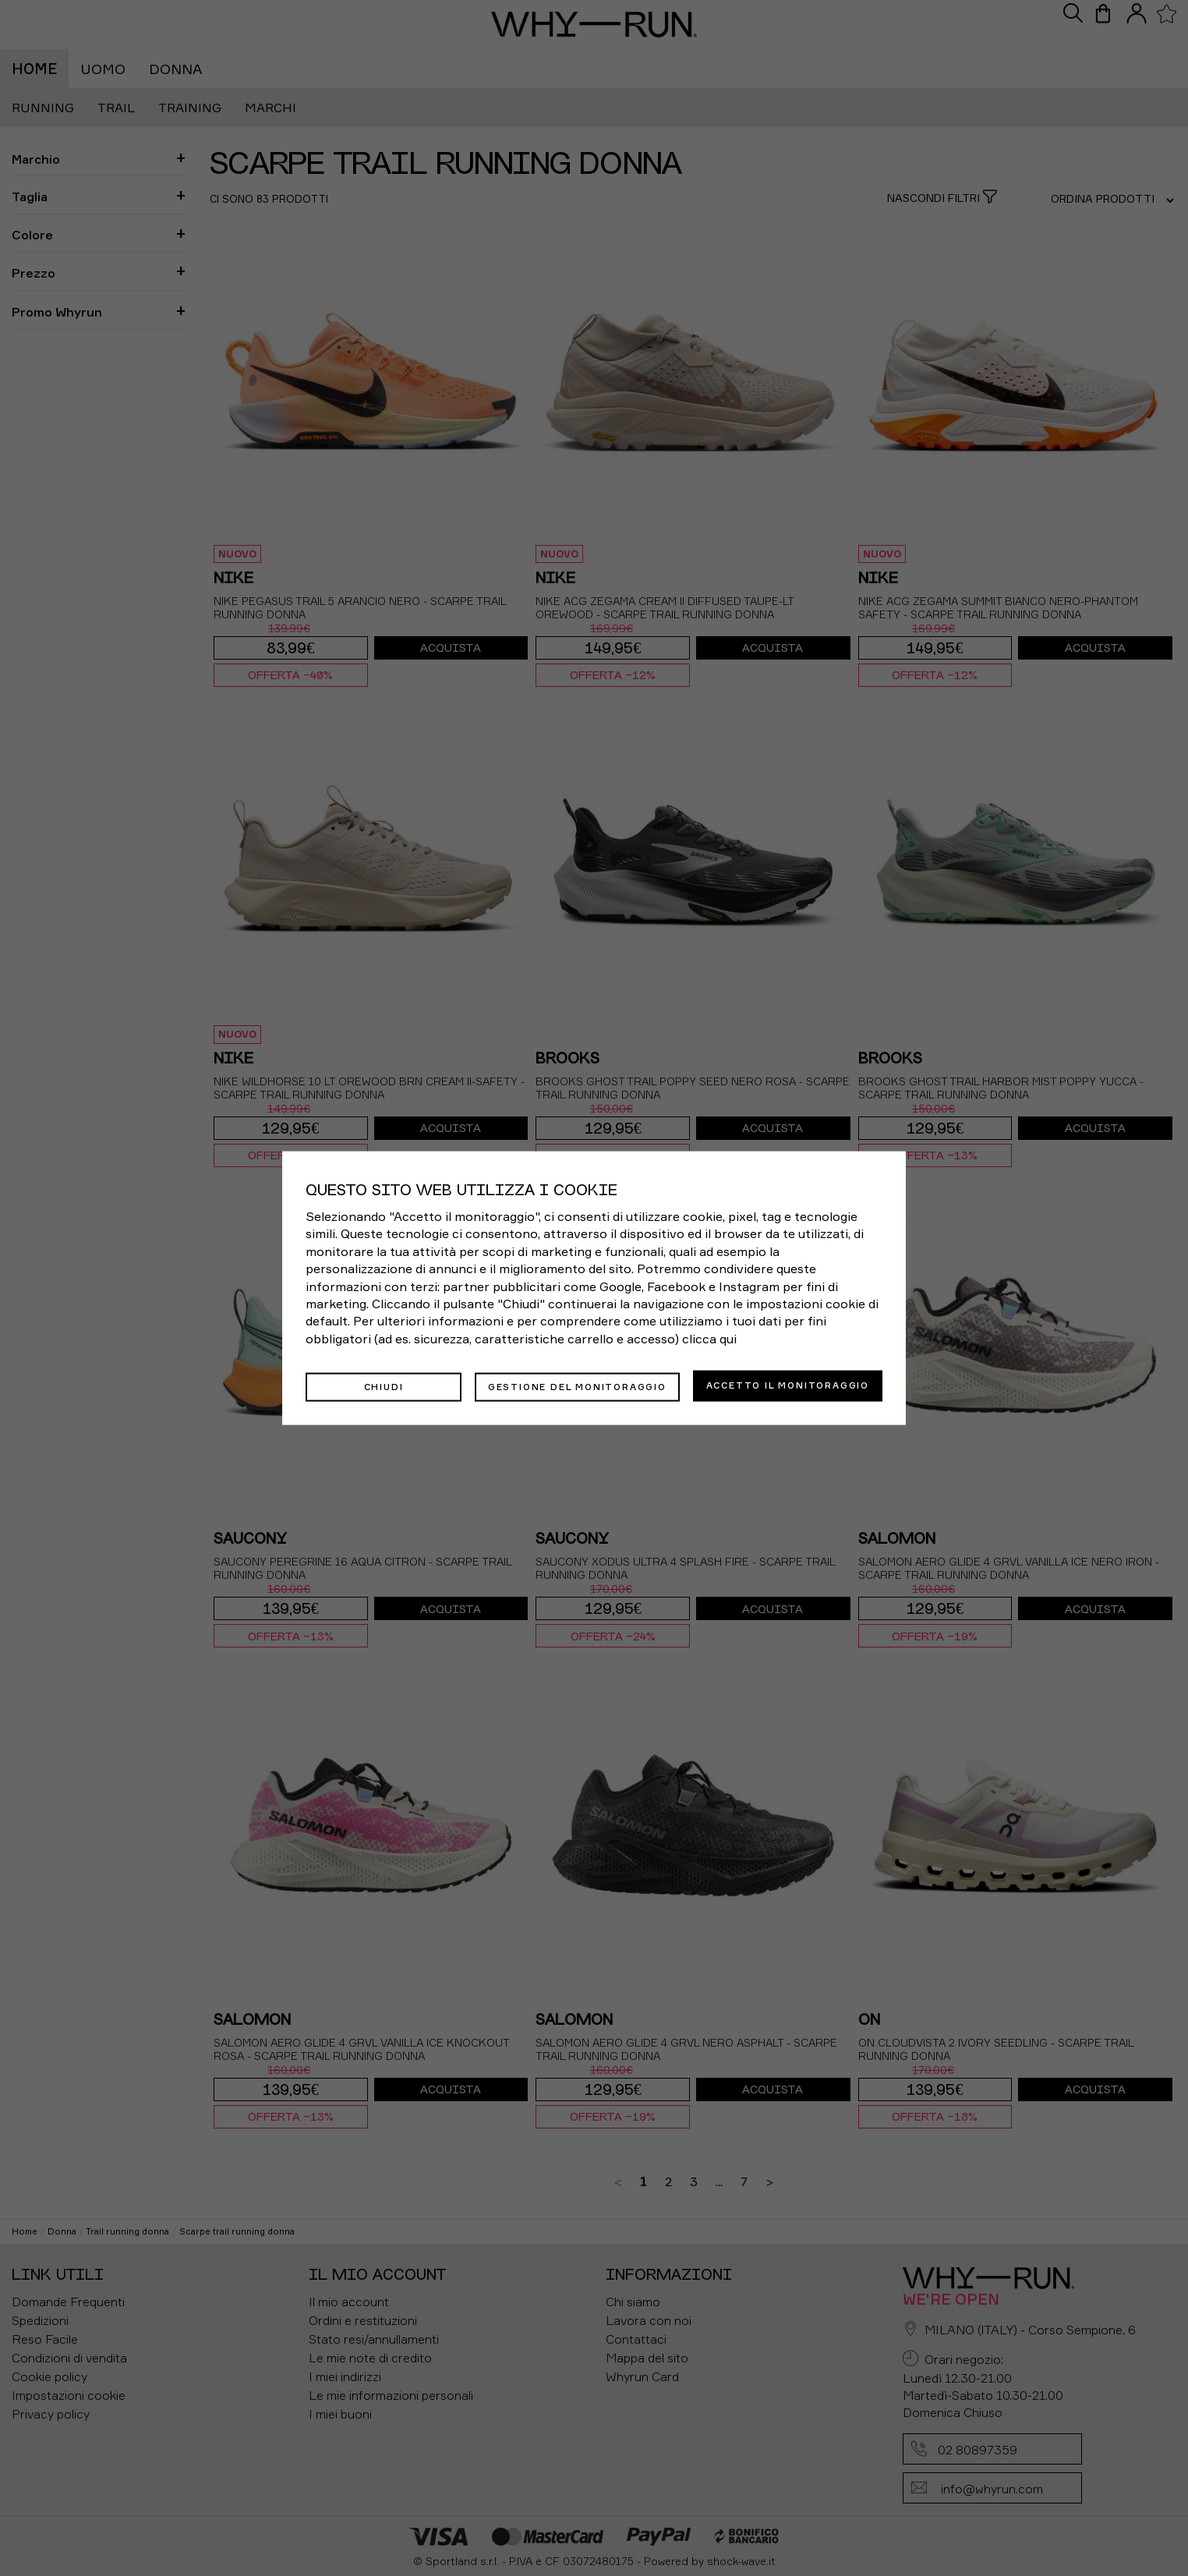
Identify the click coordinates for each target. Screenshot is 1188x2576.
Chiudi (384, 1385)
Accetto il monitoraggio (787, 1385)
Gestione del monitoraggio (577, 1385)
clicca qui (709, 1339)
